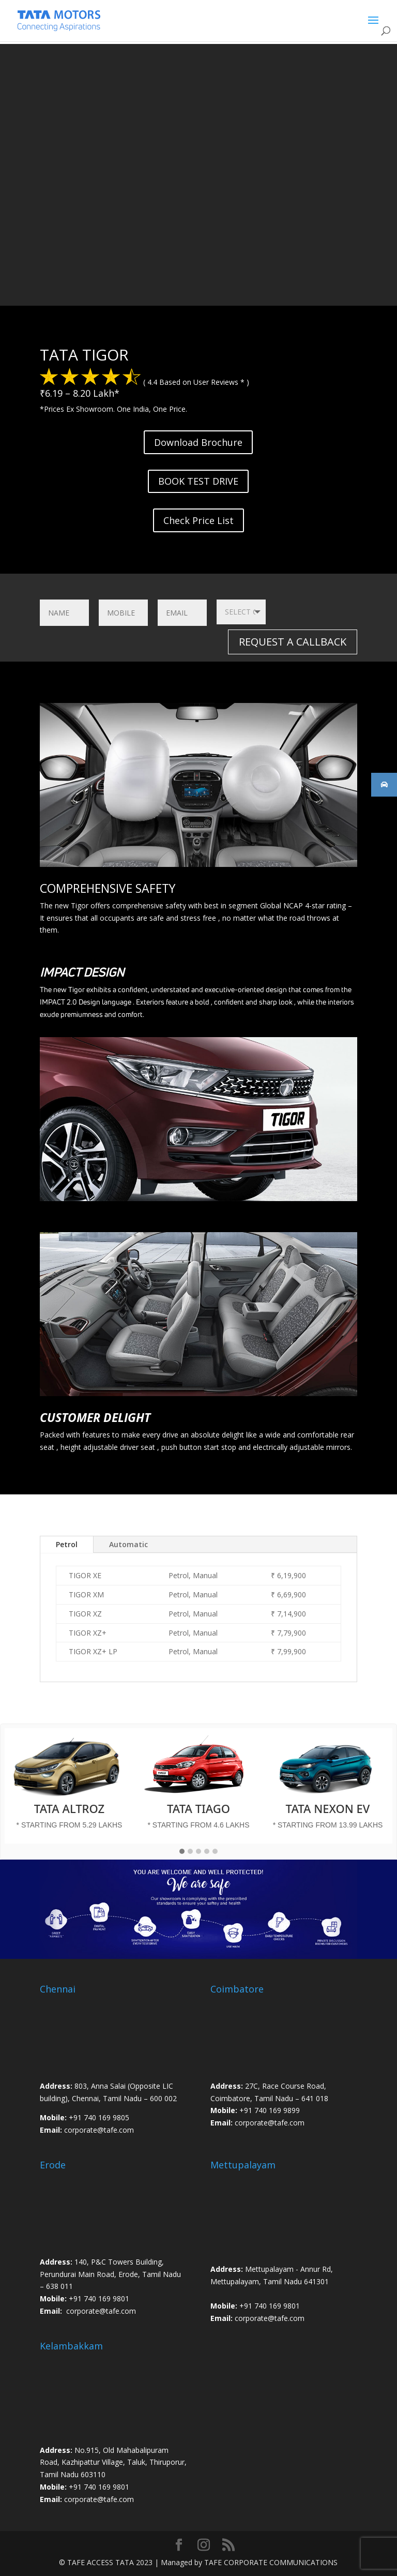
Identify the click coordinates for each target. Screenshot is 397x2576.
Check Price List (198, 520)
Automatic (128, 1544)
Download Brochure (198, 442)
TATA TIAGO (198, 1808)
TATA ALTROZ (69, 1808)
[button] (182, 1852)
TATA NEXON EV (328, 1808)
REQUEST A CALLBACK (292, 642)
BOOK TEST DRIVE (198, 481)
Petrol (67, 1544)
